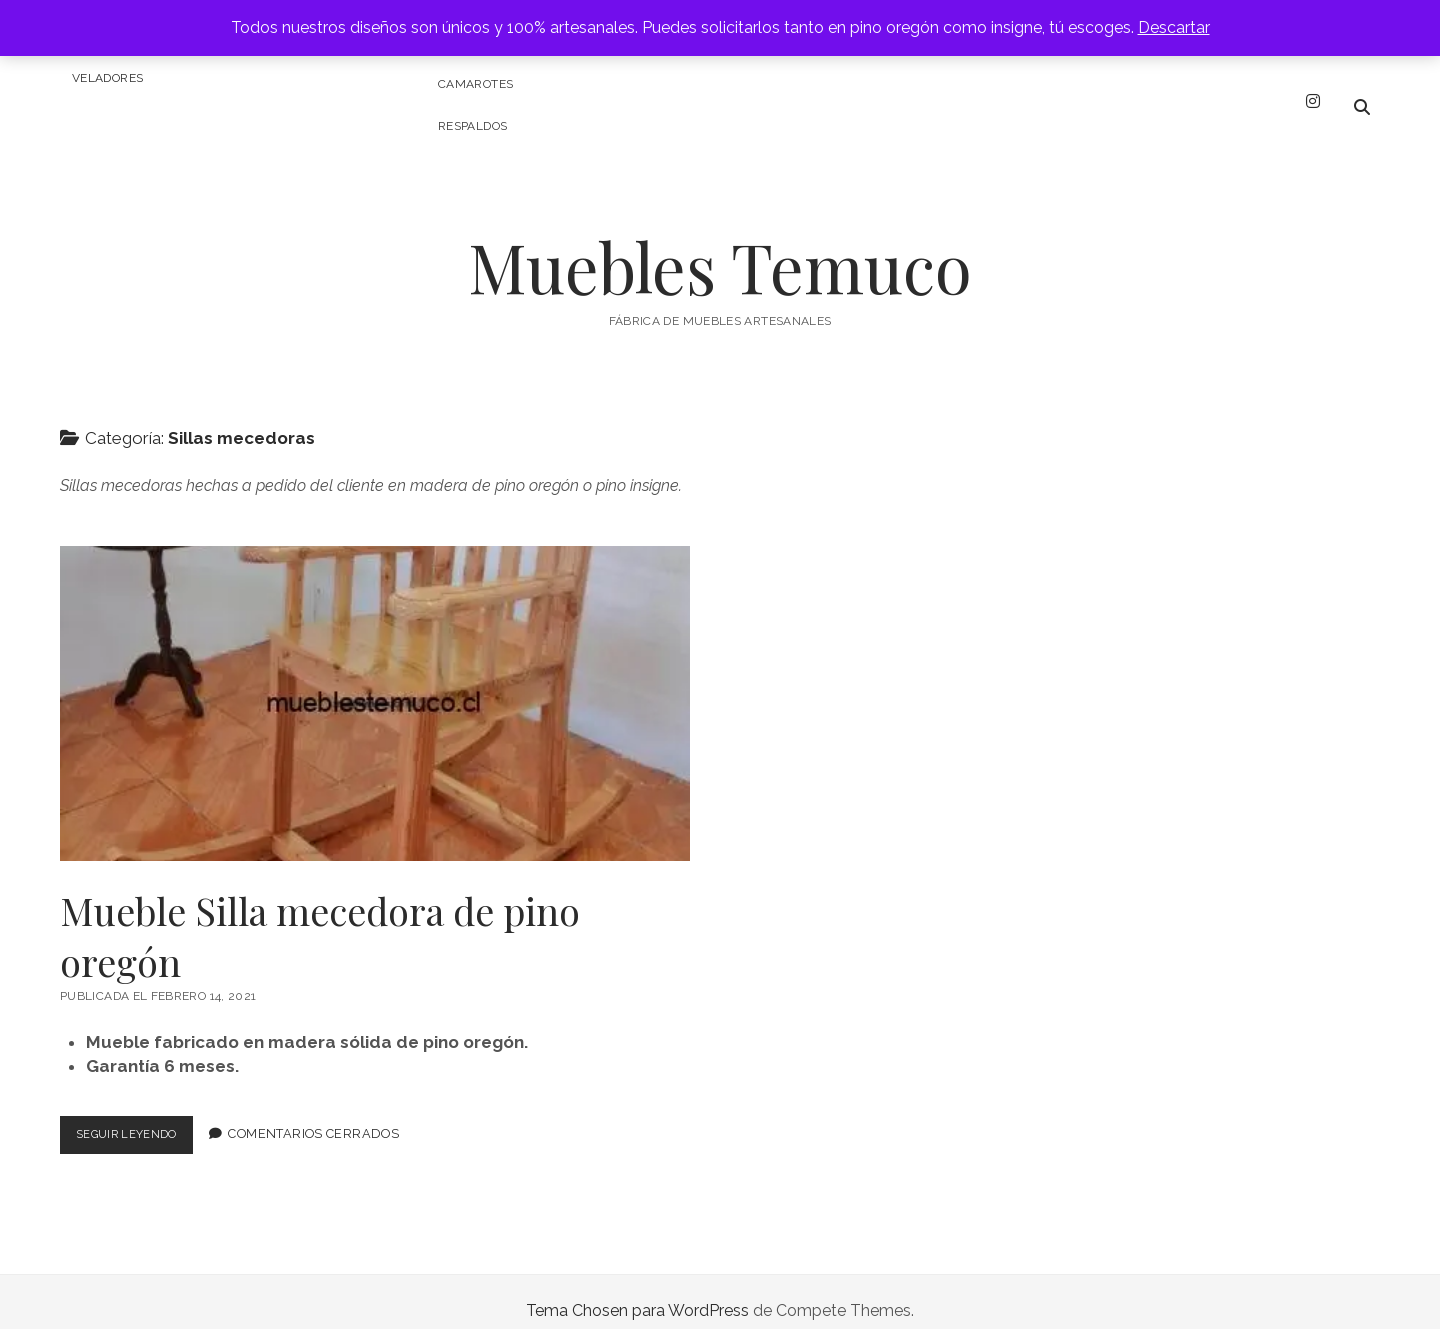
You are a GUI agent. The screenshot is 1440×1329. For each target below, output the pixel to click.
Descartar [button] (1174, 27)
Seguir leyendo (142, 1120)
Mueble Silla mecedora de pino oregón (375, 685)
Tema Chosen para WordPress (637, 1292)
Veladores (107, 78)
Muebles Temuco (720, 248)
